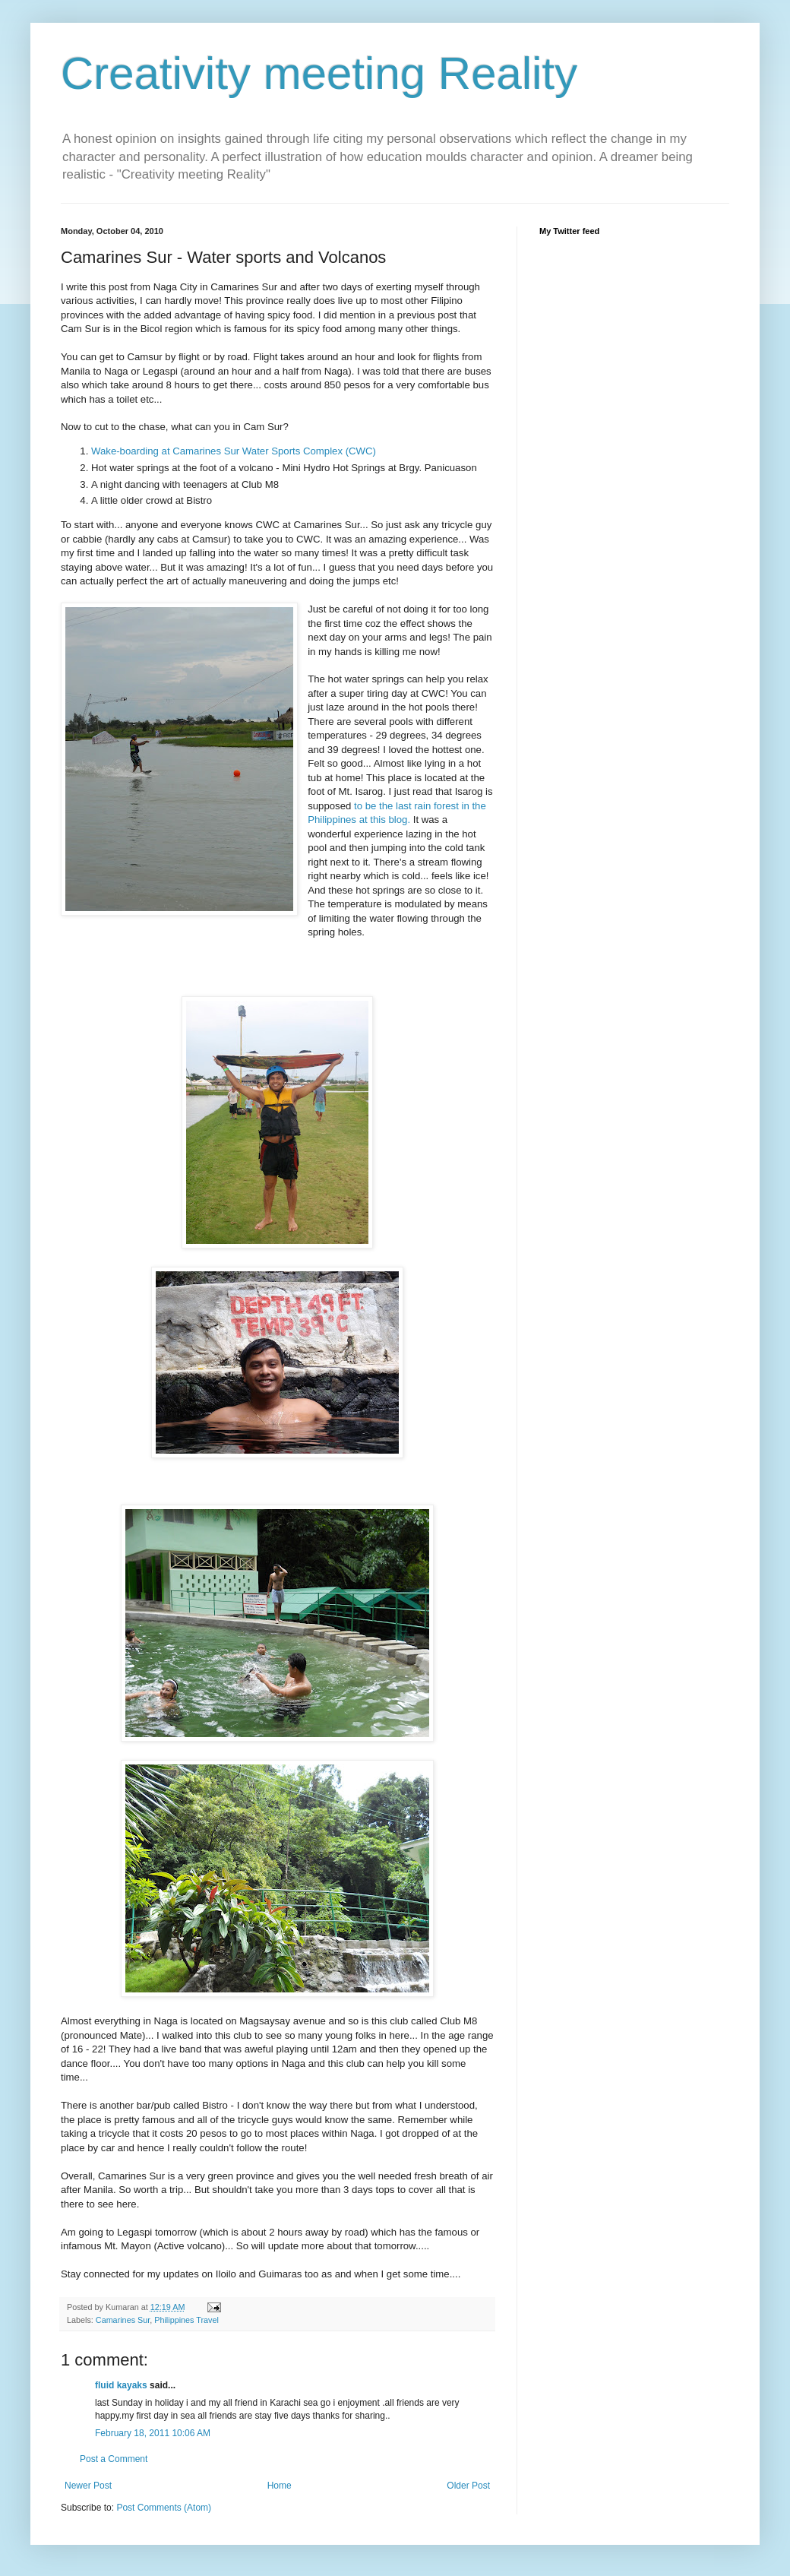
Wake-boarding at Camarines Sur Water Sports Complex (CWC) (233, 451)
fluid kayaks (121, 2385)
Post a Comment (113, 2459)
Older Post (468, 2485)
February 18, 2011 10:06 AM (152, 2433)
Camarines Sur (123, 2319)
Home (279, 2485)
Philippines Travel (186, 2319)
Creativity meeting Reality (319, 73)
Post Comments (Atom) (163, 2507)
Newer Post (88, 2485)
